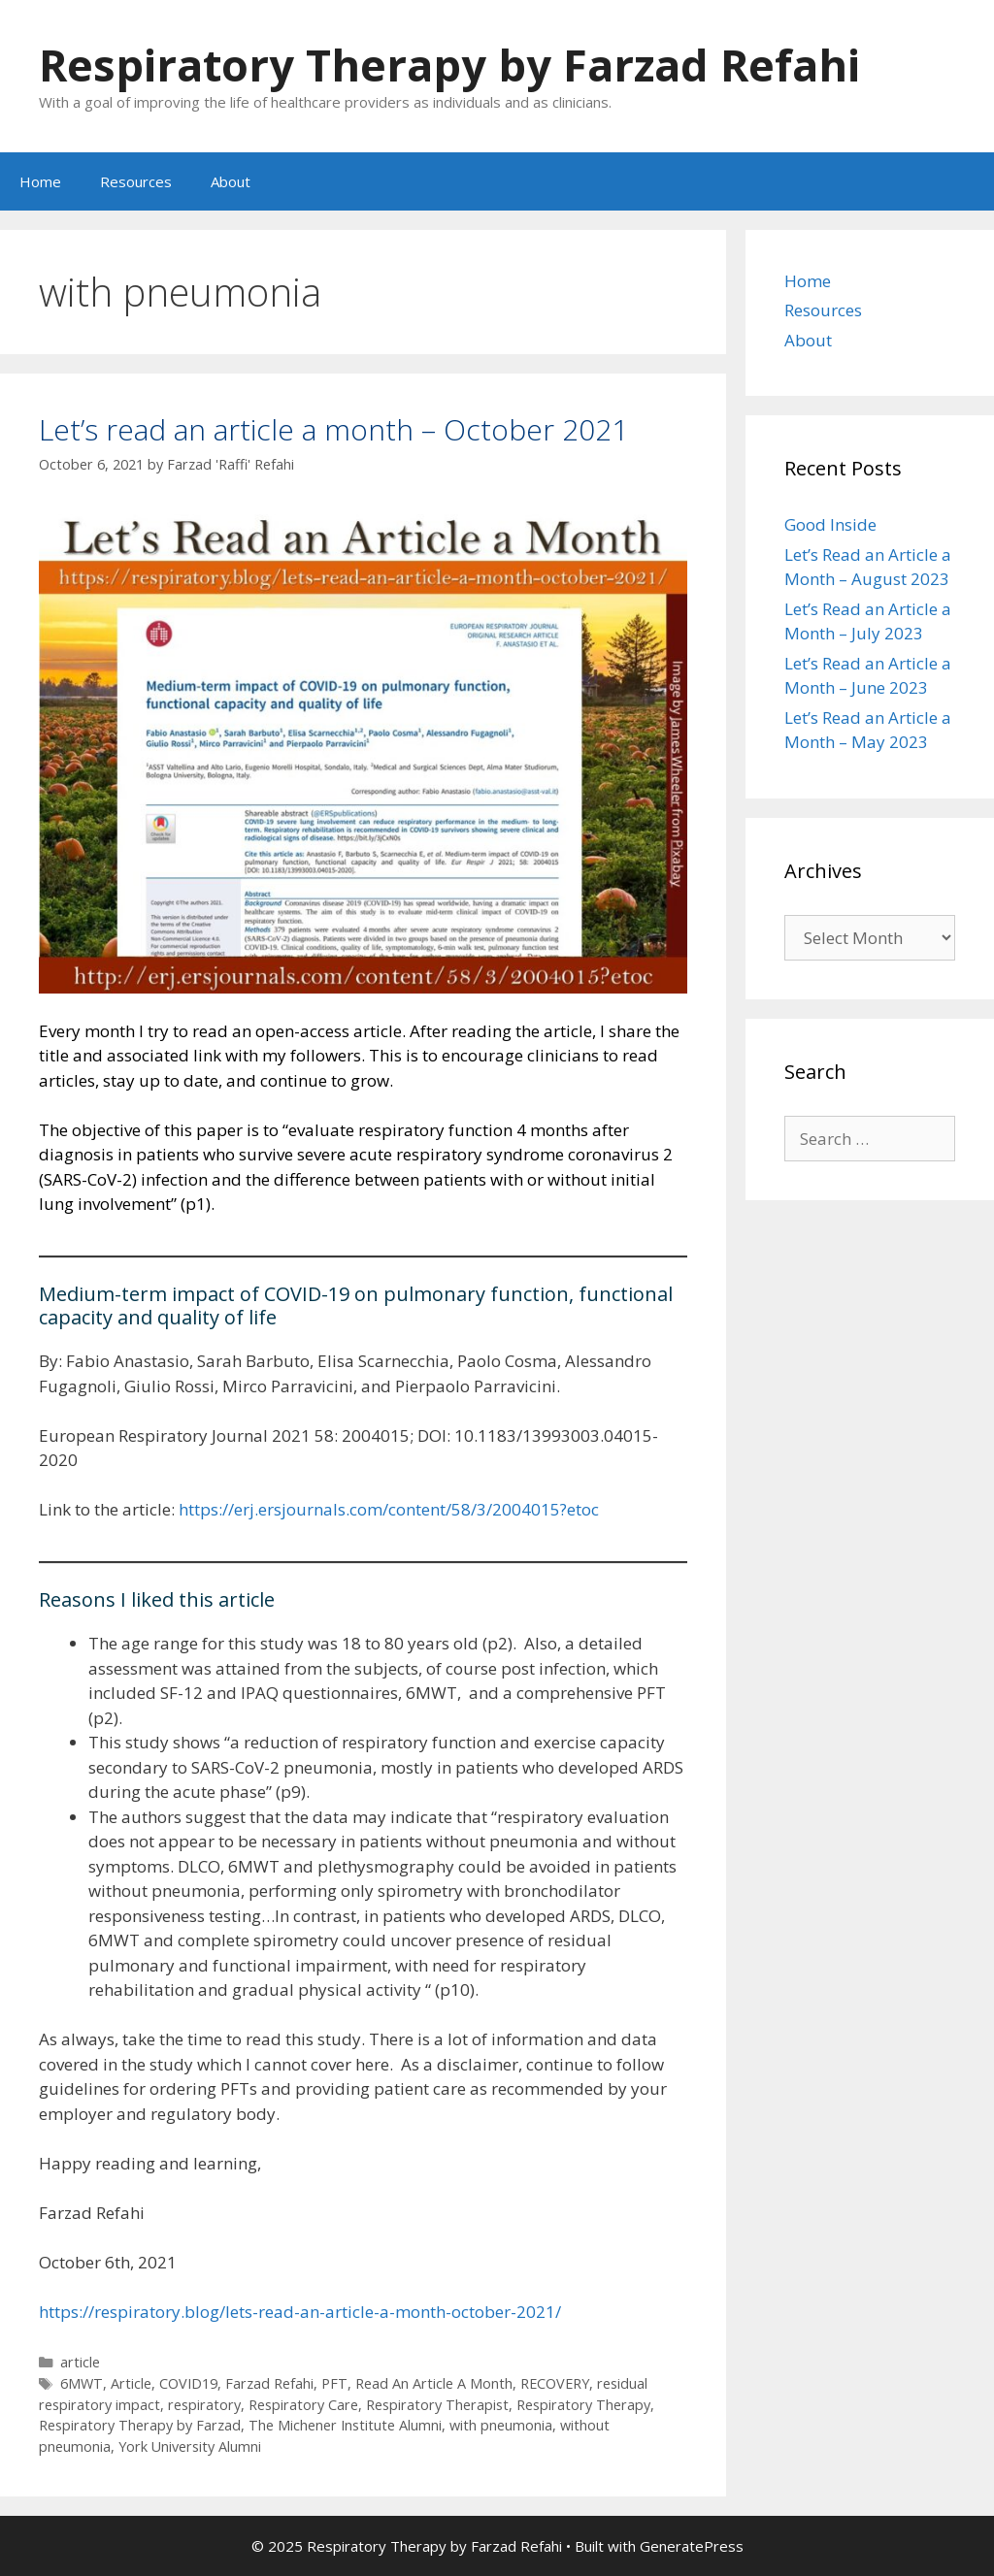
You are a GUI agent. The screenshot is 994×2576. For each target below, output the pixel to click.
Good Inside (830, 524)
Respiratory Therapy (583, 2405)
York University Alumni (189, 2446)
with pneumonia (500, 2425)
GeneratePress (692, 2546)
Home (40, 181)
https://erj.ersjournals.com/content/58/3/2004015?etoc (389, 1509)
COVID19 (188, 2383)
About (230, 181)
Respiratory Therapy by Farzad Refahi (449, 64)
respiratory (204, 2405)
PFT (334, 2383)
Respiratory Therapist (437, 2405)
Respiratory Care (303, 2405)
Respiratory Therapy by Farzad (140, 2425)
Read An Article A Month (434, 2383)
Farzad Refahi (269, 2383)
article (80, 2362)
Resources (136, 181)
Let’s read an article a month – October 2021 (333, 429)
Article (131, 2383)
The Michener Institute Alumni (345, 2425)
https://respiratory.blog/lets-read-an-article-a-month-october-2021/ (300, 2311)
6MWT (81, 2383)
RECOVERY (554, 2383)
